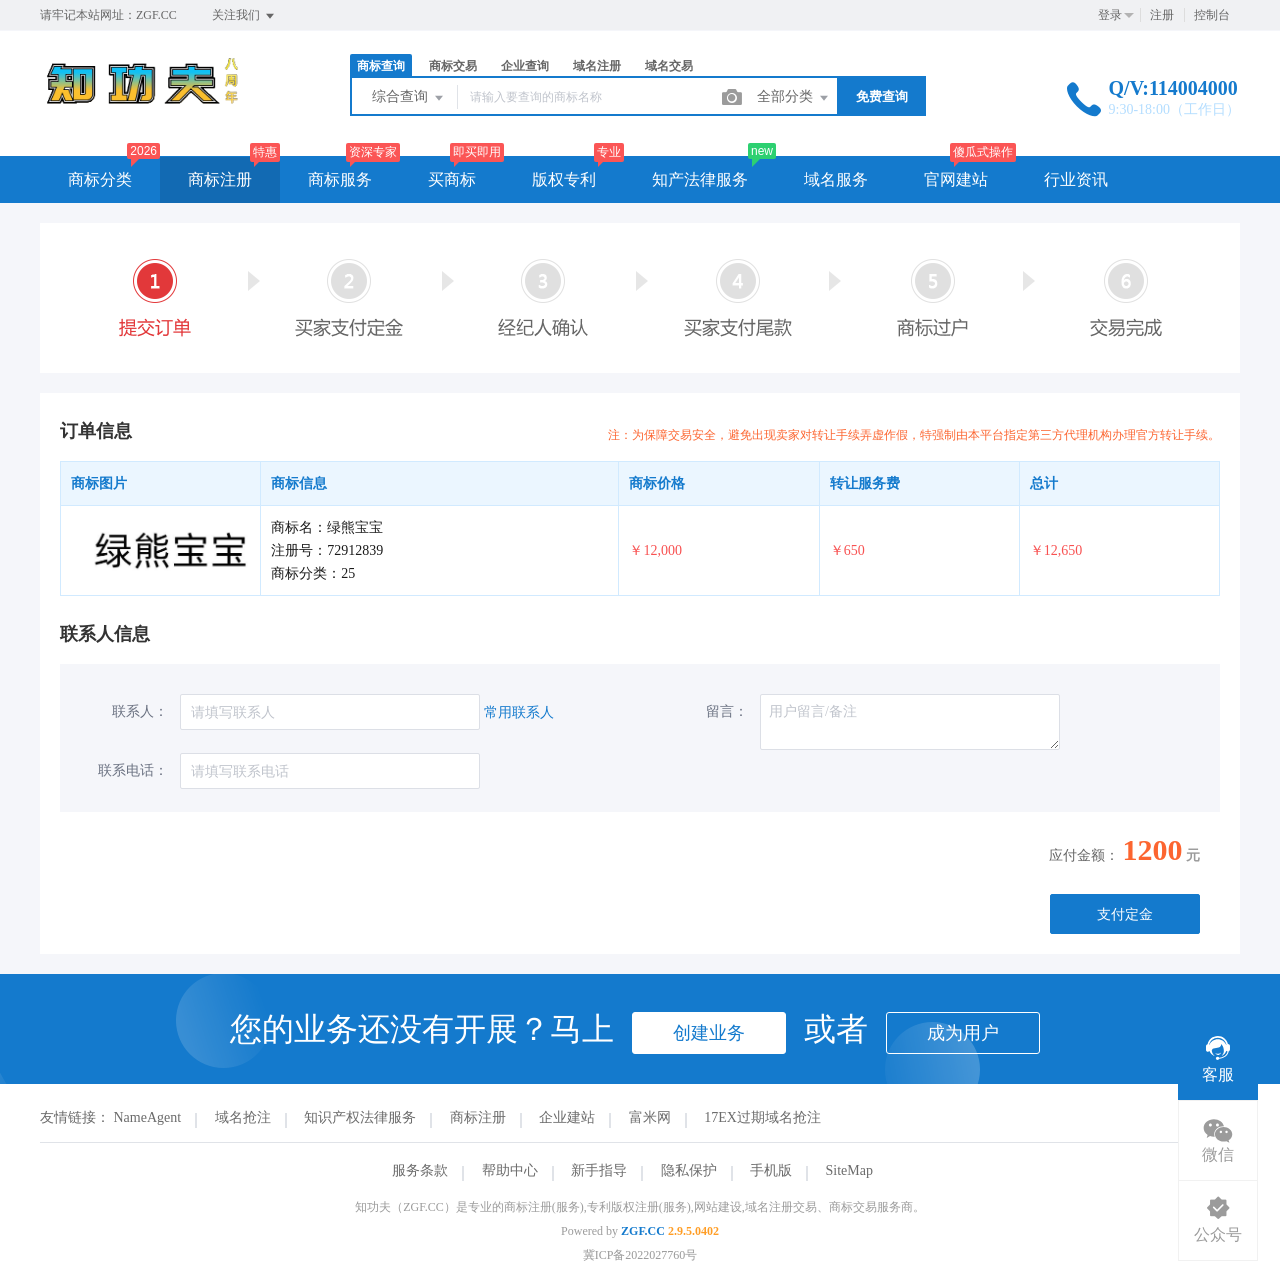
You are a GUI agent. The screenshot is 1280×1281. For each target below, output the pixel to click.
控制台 (1212, 15)
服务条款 (420, 1170)
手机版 (771, 1170)
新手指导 (599, 1170)
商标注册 (220, 179)
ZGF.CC (643, 1231)
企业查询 (525, 66)
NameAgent (148, 1117)
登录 (1110, 15)
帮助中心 (510, 1170)
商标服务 (340, 179)
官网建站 (956, 179)
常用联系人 (519, 712)
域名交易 (669, 66)
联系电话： (133, 770)
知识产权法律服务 (360, 1117)
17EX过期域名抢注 (762, 1117)
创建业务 (709, 1033)
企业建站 (567, 1117)
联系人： (140, 711)
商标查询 (381, 66)
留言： (727, 711)
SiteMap (849, 1170)
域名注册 (597, 66)
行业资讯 (1076, 179)
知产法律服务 (700, 179)
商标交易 (453, 66)
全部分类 (794, 98)
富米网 (650, 1117)
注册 (1162, 15)
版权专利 (564, 179)
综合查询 (409, 98)
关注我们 (244, 16)
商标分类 (100, 179)
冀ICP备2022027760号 (640, 1255)
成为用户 (963, 1033)
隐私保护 (689, 1170)
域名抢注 (243, 1117)
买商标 (452, 179)
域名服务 (836, 179)
